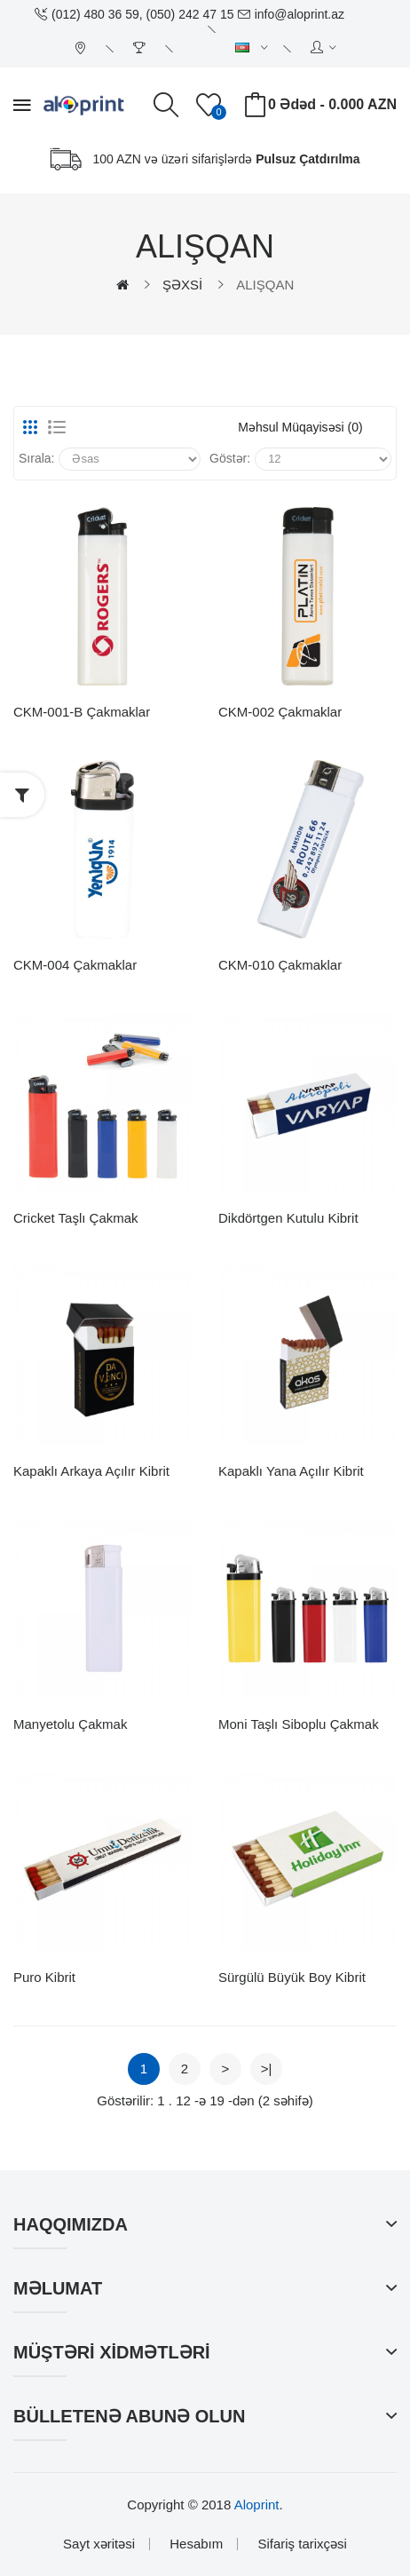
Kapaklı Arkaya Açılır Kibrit (91, 1470)
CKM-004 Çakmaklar (75, 964)
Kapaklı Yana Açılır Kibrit (291, 1470)
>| (266, 2068)
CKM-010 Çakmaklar (280, 964)
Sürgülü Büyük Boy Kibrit (292, 1977)
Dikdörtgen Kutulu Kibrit (288, 1217)
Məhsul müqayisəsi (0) (300, 427)
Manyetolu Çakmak (70, 1724)
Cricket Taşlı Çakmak (75, 1217)
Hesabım (196, 2543)
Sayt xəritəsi (99, 2543)
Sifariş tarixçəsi (302, 2543)
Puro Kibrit (44, 1977)
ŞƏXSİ (182, 284)
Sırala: (36, 458)
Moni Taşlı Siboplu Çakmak (298, 1724)
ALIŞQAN (265, 284)
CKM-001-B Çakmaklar (81, 711)
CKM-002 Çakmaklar (280, 711)
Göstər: (229, 458)
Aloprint (257, 2504)
